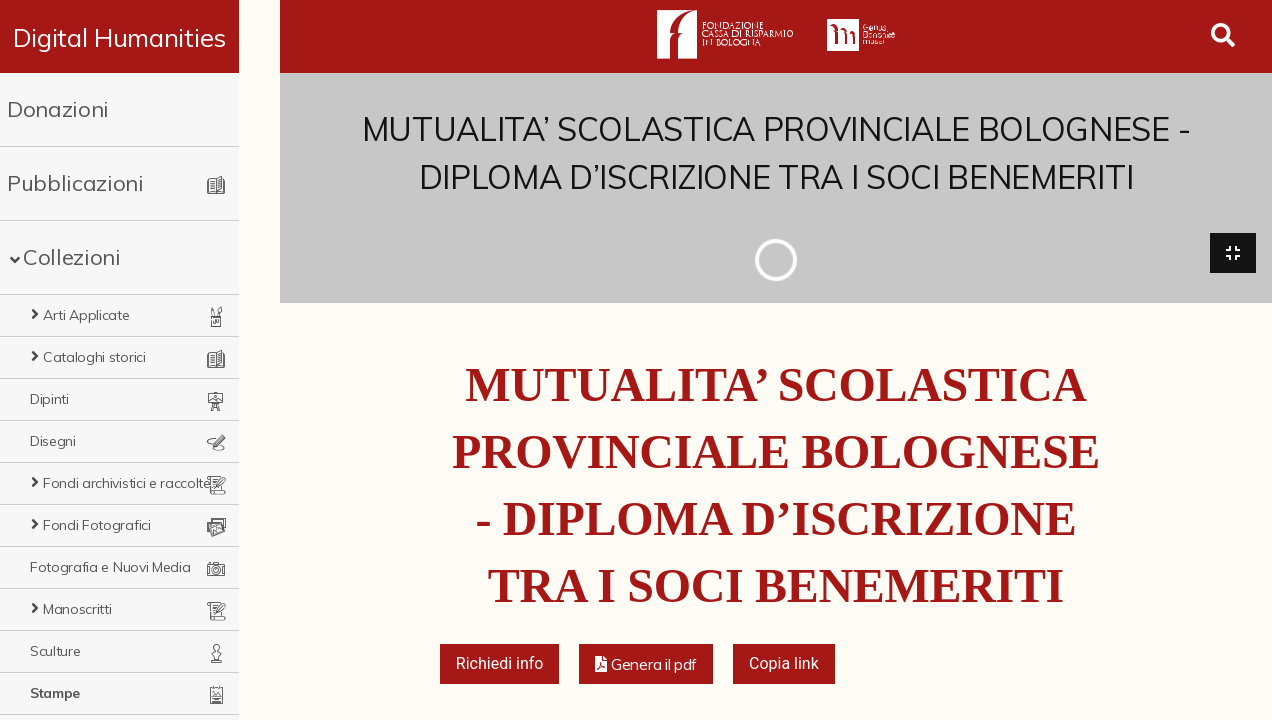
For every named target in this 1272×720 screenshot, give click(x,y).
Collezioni (72, 257)
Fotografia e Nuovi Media (110, 567)
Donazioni (58, 109)
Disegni (53, 441)
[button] (646, 666)
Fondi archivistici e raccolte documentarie (149, 483)
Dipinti (49, 399)
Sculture (55, 651)
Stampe (55, 693)
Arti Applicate (86, 315)
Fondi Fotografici (97, 525)
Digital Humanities (139, 37)
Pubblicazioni (75, 183)
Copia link (784, 665)
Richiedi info (500, 665)
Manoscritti (77, 609)
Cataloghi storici (94, 357)
